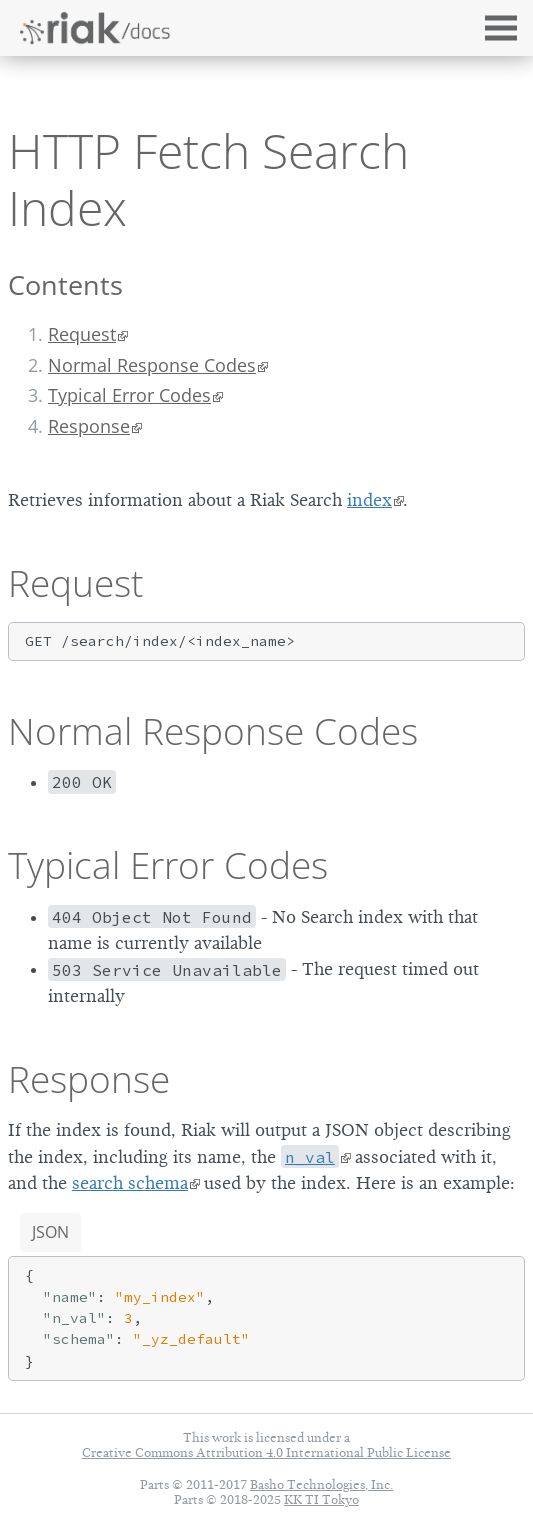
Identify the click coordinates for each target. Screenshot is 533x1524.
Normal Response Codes (152, 365)
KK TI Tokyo (321, 1499)
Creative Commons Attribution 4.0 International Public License (266, 1452)
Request (82, 334)
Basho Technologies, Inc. (321, 1484)
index (369, 500)
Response (89, 426)
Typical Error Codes (129, 395)
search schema (130, 1183)
